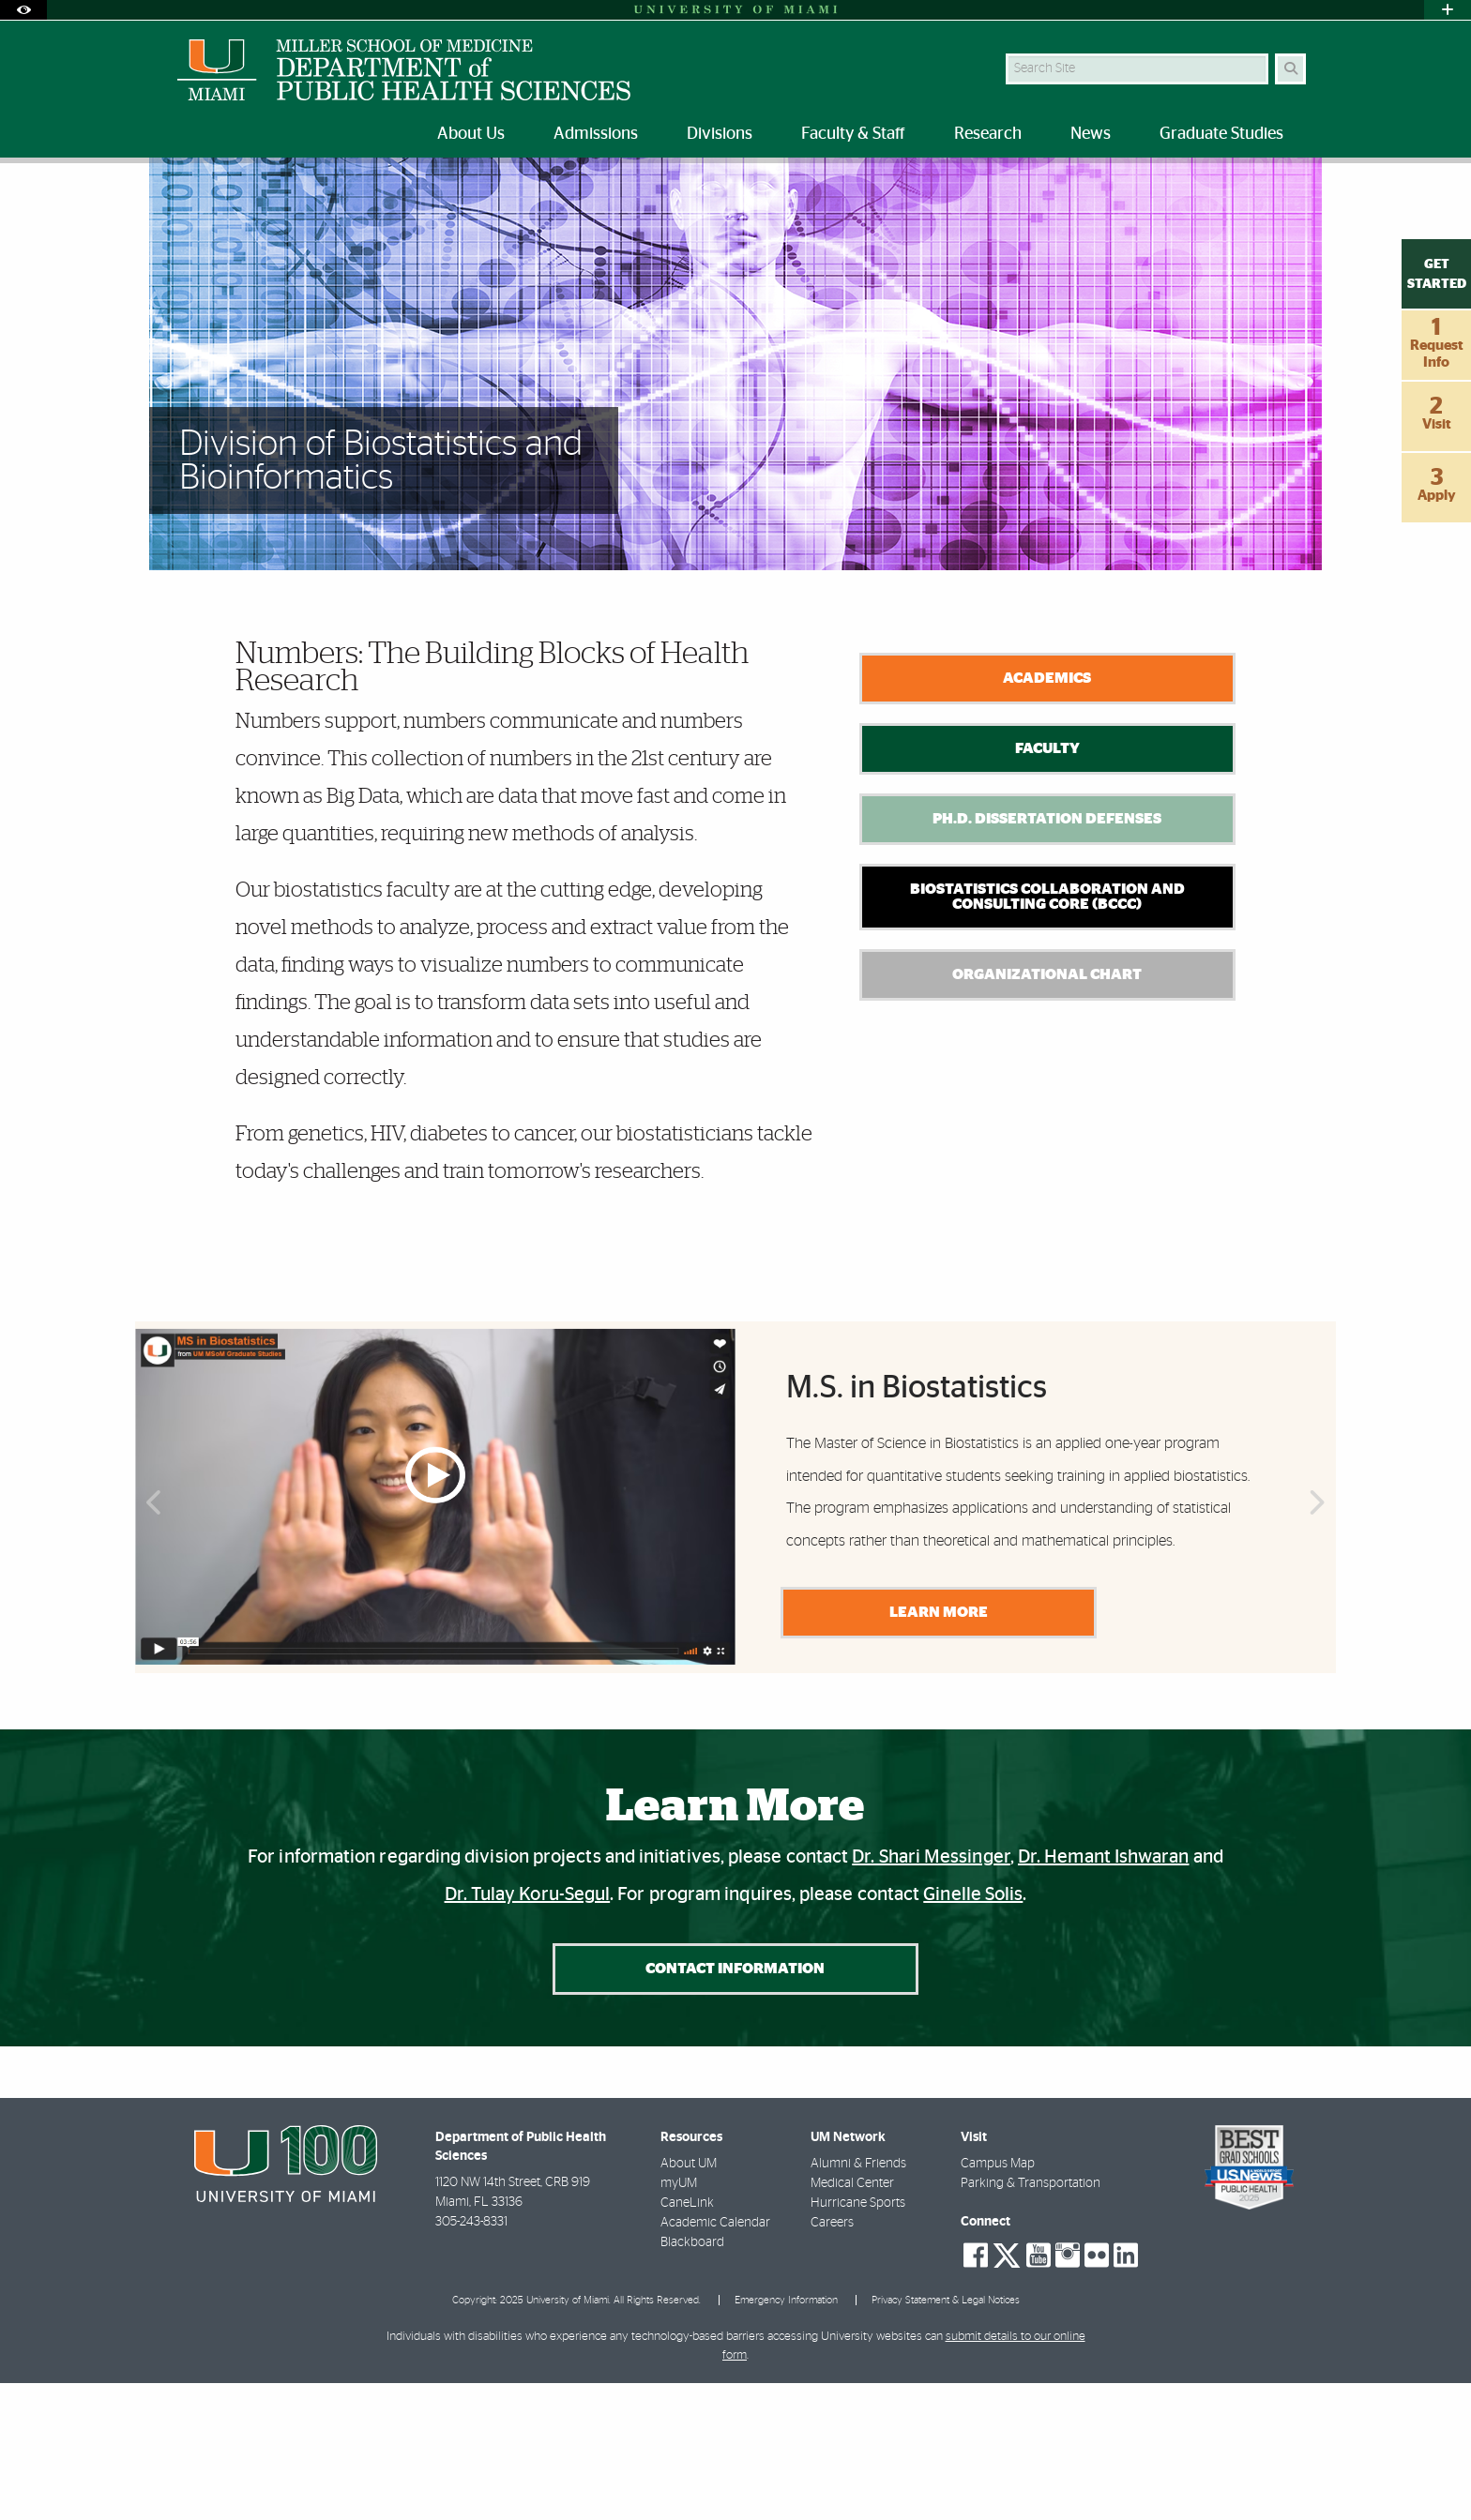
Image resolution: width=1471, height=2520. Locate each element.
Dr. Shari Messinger (931, 1993)
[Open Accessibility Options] (23, 10)
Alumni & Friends (858, 2301)
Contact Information (735, 2105)
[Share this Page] (1296, 191)
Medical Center (852, 2321)
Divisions (243, 201)
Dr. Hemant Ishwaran (1104, 1993)
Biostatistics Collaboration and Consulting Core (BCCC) (1047, 1034)
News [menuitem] (1090, 134)
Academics (1047, 814)
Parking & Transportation (1030, 2321)
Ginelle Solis (973, 2031)
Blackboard (692, 2380)
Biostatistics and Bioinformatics (382, 202)
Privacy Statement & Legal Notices (946, 2438)
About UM (688, 2301)
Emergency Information (786, 2438)
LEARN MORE (935, 1749)
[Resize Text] (1252, 190)
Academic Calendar (715, 2360)
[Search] (1290, 68)
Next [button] (1319, 1643)
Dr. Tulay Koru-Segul (528, 2031)
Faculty (1047, 885)
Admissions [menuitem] (596, 134)
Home (174, 201)
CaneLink (687, 2340)
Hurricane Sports (858, 2340)
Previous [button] (152, 1643)
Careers (832, 2360)
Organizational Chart (1047, 1111)
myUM (678, 2321)
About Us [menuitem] (471, 134)
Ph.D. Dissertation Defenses (1047, 955)
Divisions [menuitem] (719, 134)
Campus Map (998, 2301)
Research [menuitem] (988, 134)
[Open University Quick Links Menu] (1447, 10)
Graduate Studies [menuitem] (1221, 134)
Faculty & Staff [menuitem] (853, 134)
